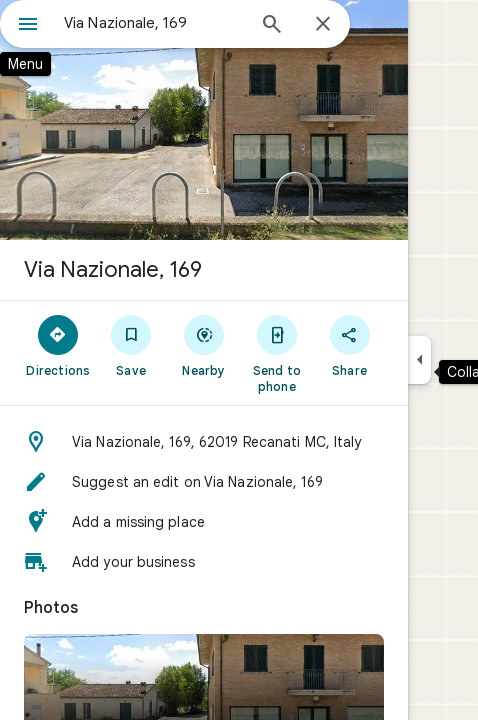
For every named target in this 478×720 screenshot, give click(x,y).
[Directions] (58, 345)
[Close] (323, 25)
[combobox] (154, 23)
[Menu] (28, 26)
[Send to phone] (276, 353)
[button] (204, 442)
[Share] (349, 345)
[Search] (272, 26)
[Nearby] (204, 345)
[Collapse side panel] (419, 360)
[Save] (131, 345)
